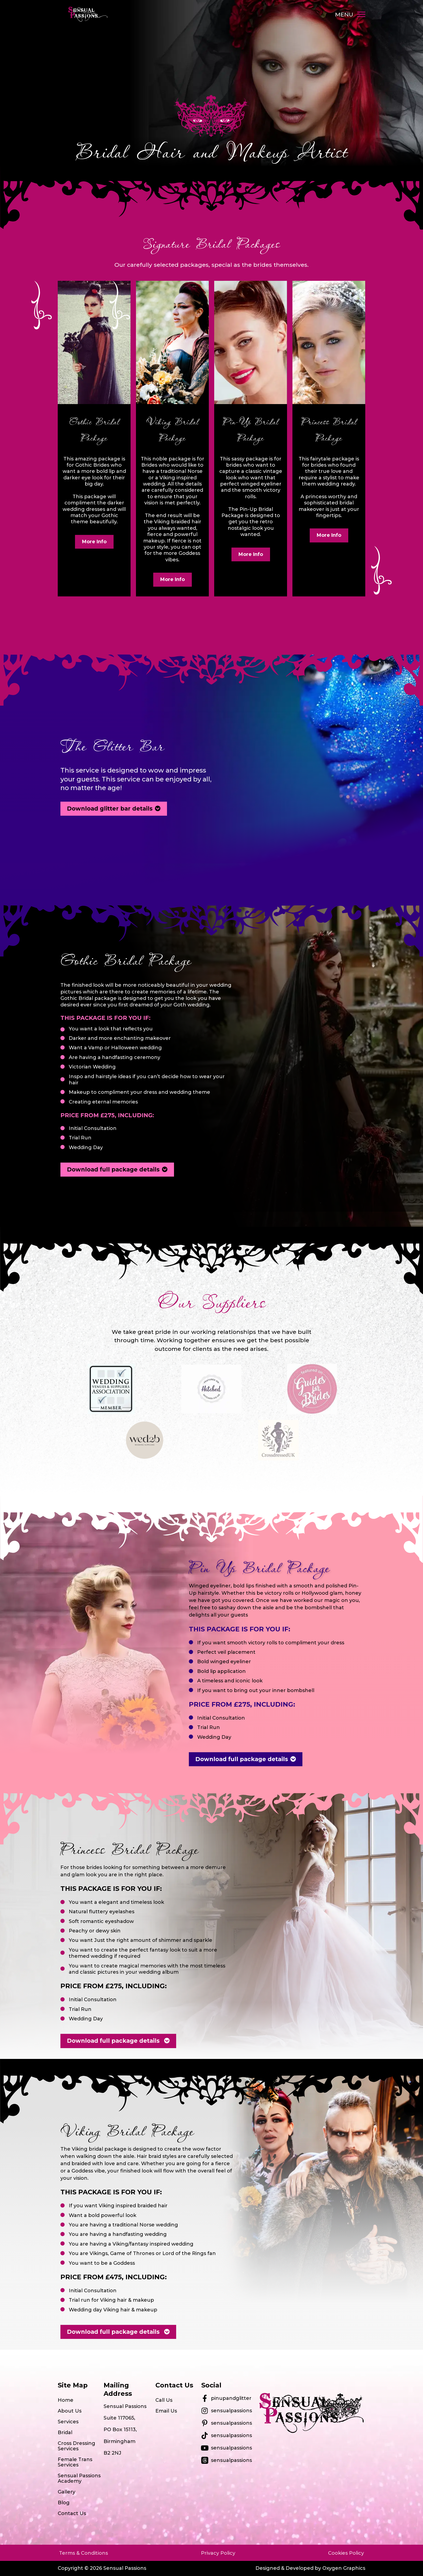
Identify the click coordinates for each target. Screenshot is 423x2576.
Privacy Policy (218, 2553)
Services (68, 2422)
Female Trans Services (75, 2462)
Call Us (163, 2400)
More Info (94, 542)
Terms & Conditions (83, 2553)
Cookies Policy (346, 2553)
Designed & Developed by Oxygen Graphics (310, 2568)
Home (65, 2400)
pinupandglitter (231, 2398)
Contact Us (72, 2513)
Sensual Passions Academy (79, 2478)
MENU (344, 14)
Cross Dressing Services (76, 2446)
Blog (64, 2503)
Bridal (65, 2432)
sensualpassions (231, 2411)
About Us (69, 2411)
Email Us (166, 2411)
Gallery (66, 2492)
